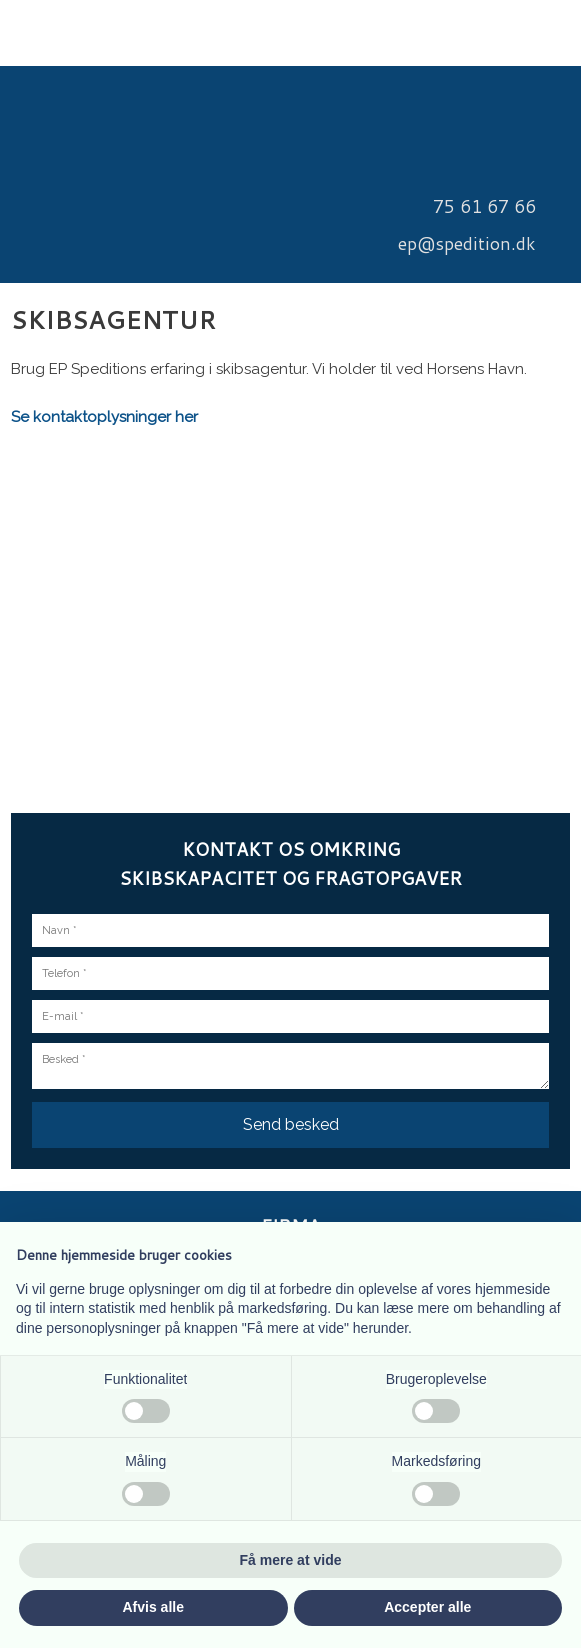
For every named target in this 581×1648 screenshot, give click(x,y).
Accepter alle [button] (427, 1607)
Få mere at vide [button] (291, 1560)
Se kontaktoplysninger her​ (104, 417)
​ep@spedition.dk (467, 243)
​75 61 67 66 (484, 206)
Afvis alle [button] (153, 1607)
